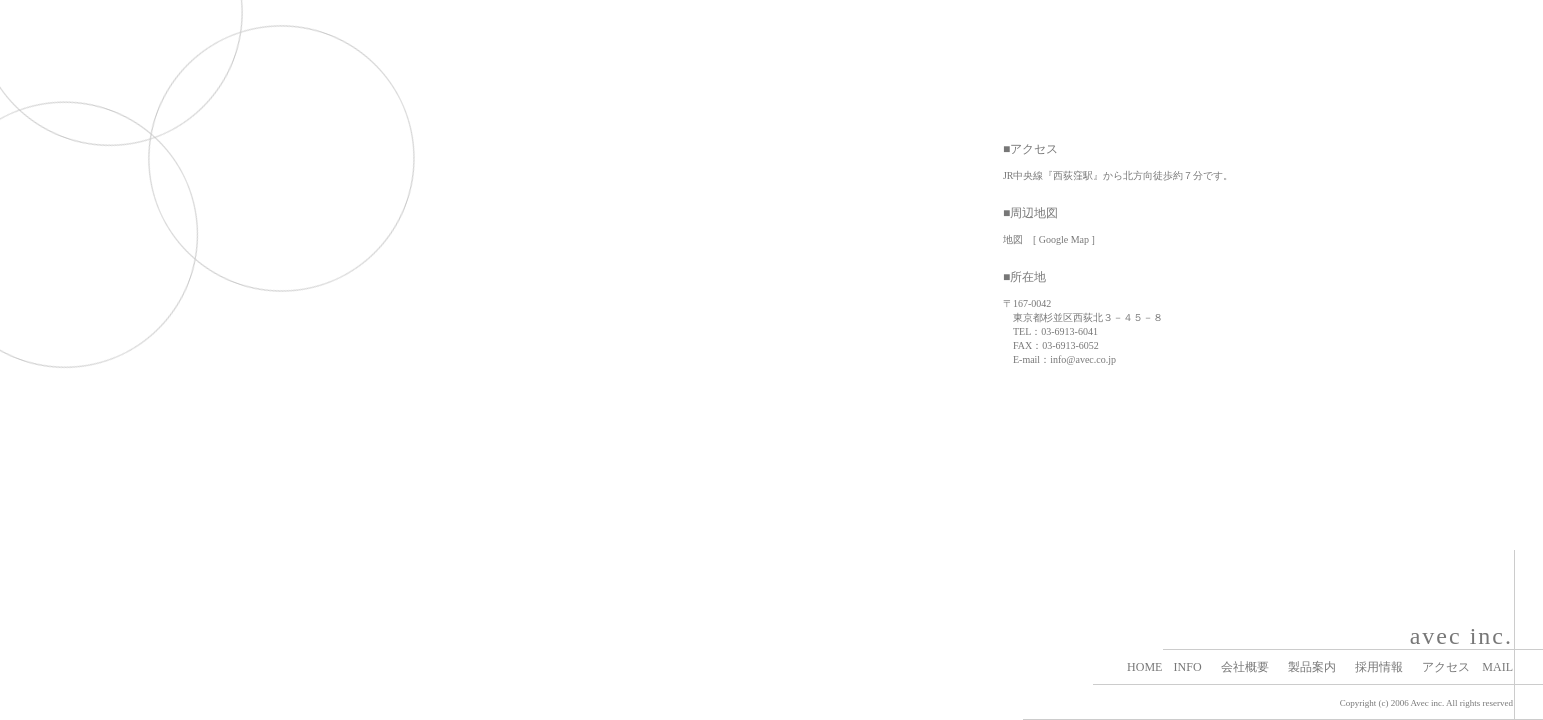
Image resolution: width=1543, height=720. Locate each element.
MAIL (1497, 667)
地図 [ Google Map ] (1049, 239)
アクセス (1446, 667)
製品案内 (1312, 667)
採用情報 (1379, 667)
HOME (1144, 667)
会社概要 (1245, 667)
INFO (1188, 667)
